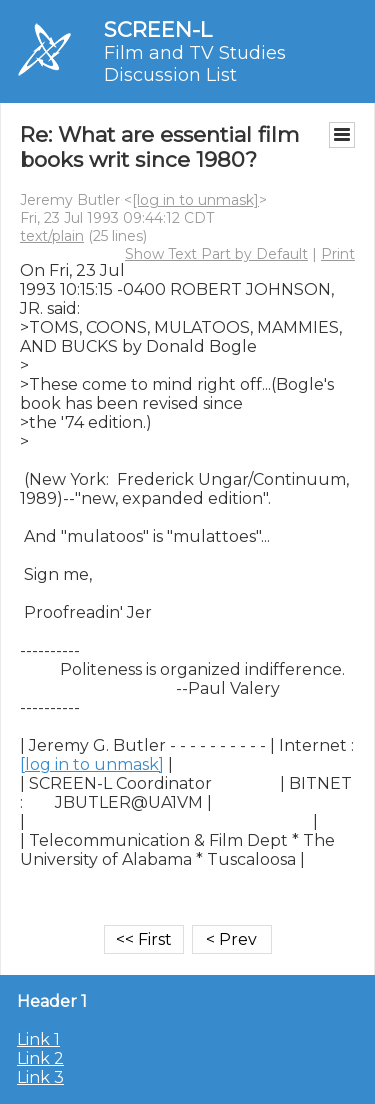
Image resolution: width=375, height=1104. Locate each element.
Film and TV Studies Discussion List (195, 64)
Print (338, 254)
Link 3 (40, 1077)
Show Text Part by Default (216, 254)
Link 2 (40, 1058)
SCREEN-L (158, 29)
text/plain (52, 236)
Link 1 (38, 1039)
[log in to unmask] (195, 200)
